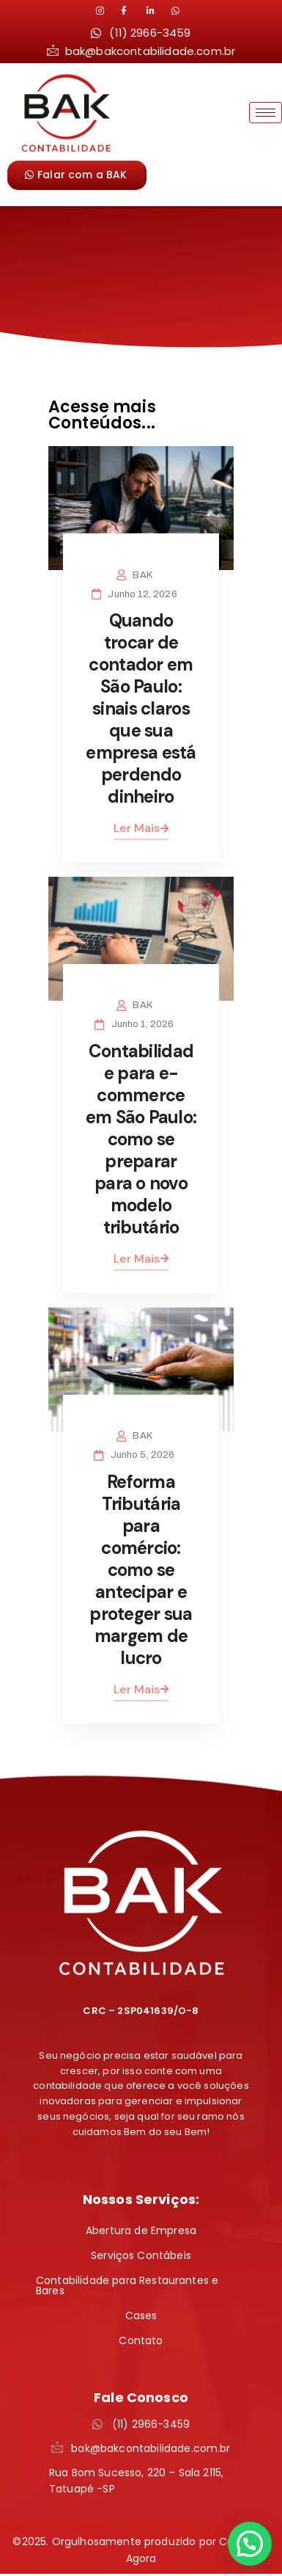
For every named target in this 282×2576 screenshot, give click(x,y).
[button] (250, 2544)
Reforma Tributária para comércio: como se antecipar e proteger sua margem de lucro (140, 1569)
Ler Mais (141, 828)
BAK (142, 575)
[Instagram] (107, 11)
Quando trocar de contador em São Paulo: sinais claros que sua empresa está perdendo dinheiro (141, 708)
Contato (141, 2340)
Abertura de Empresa (141, 2230)
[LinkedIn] (132, 11)
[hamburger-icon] (265, 112)
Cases (141, 2315)
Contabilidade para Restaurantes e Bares (127, 2285)
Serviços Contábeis (141, 2255)
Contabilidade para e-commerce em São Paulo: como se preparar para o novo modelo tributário (141, 1139)
